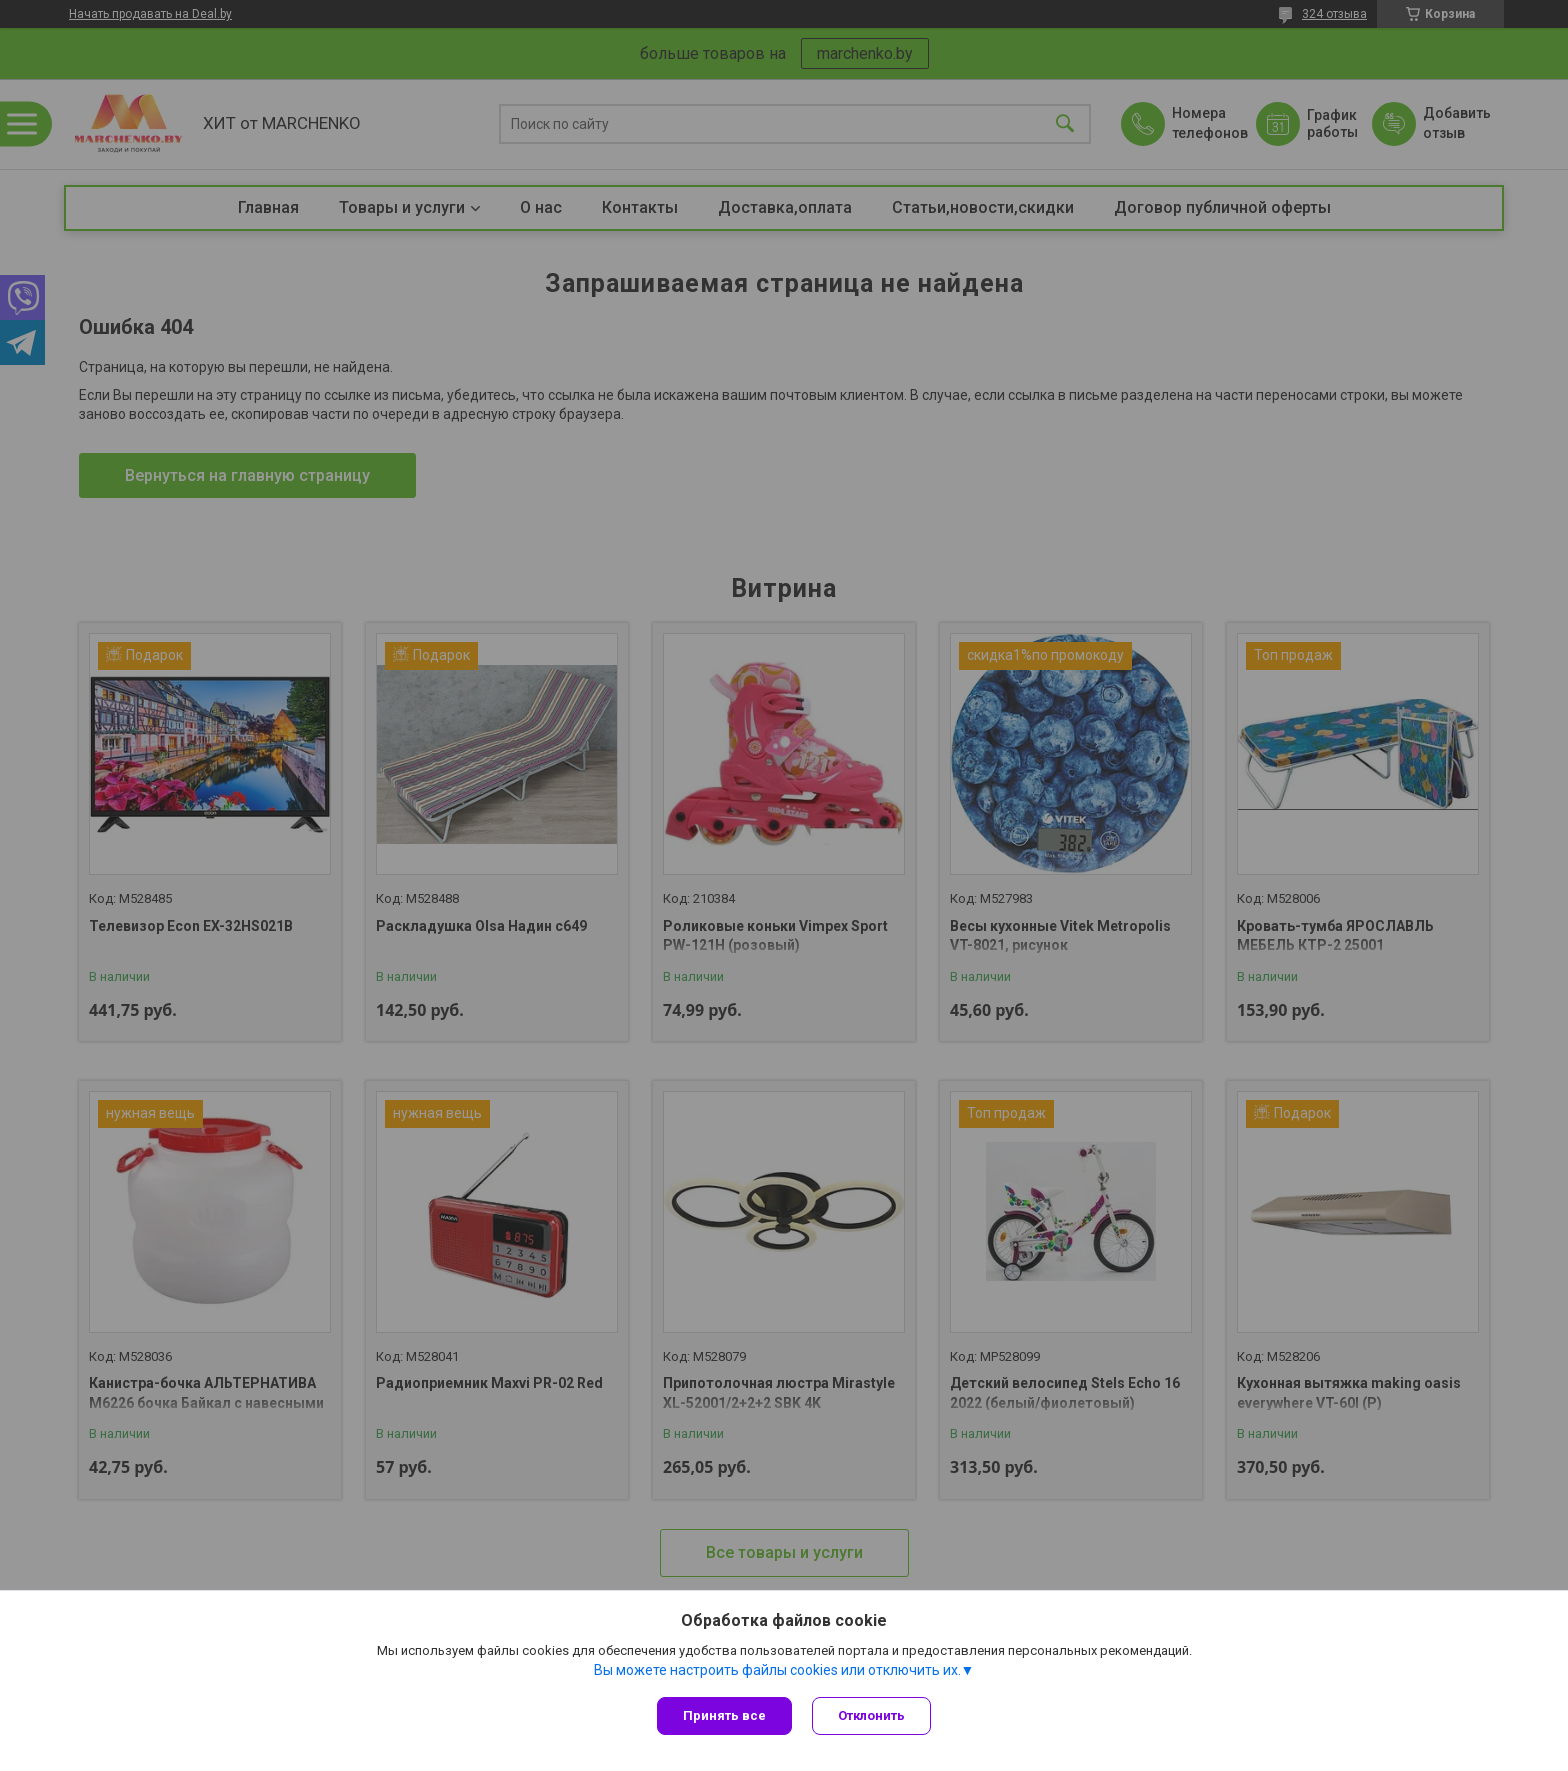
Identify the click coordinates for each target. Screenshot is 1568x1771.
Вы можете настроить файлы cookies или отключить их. (777, 1670)
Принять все (724, 1715)
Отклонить (871, 1715)
